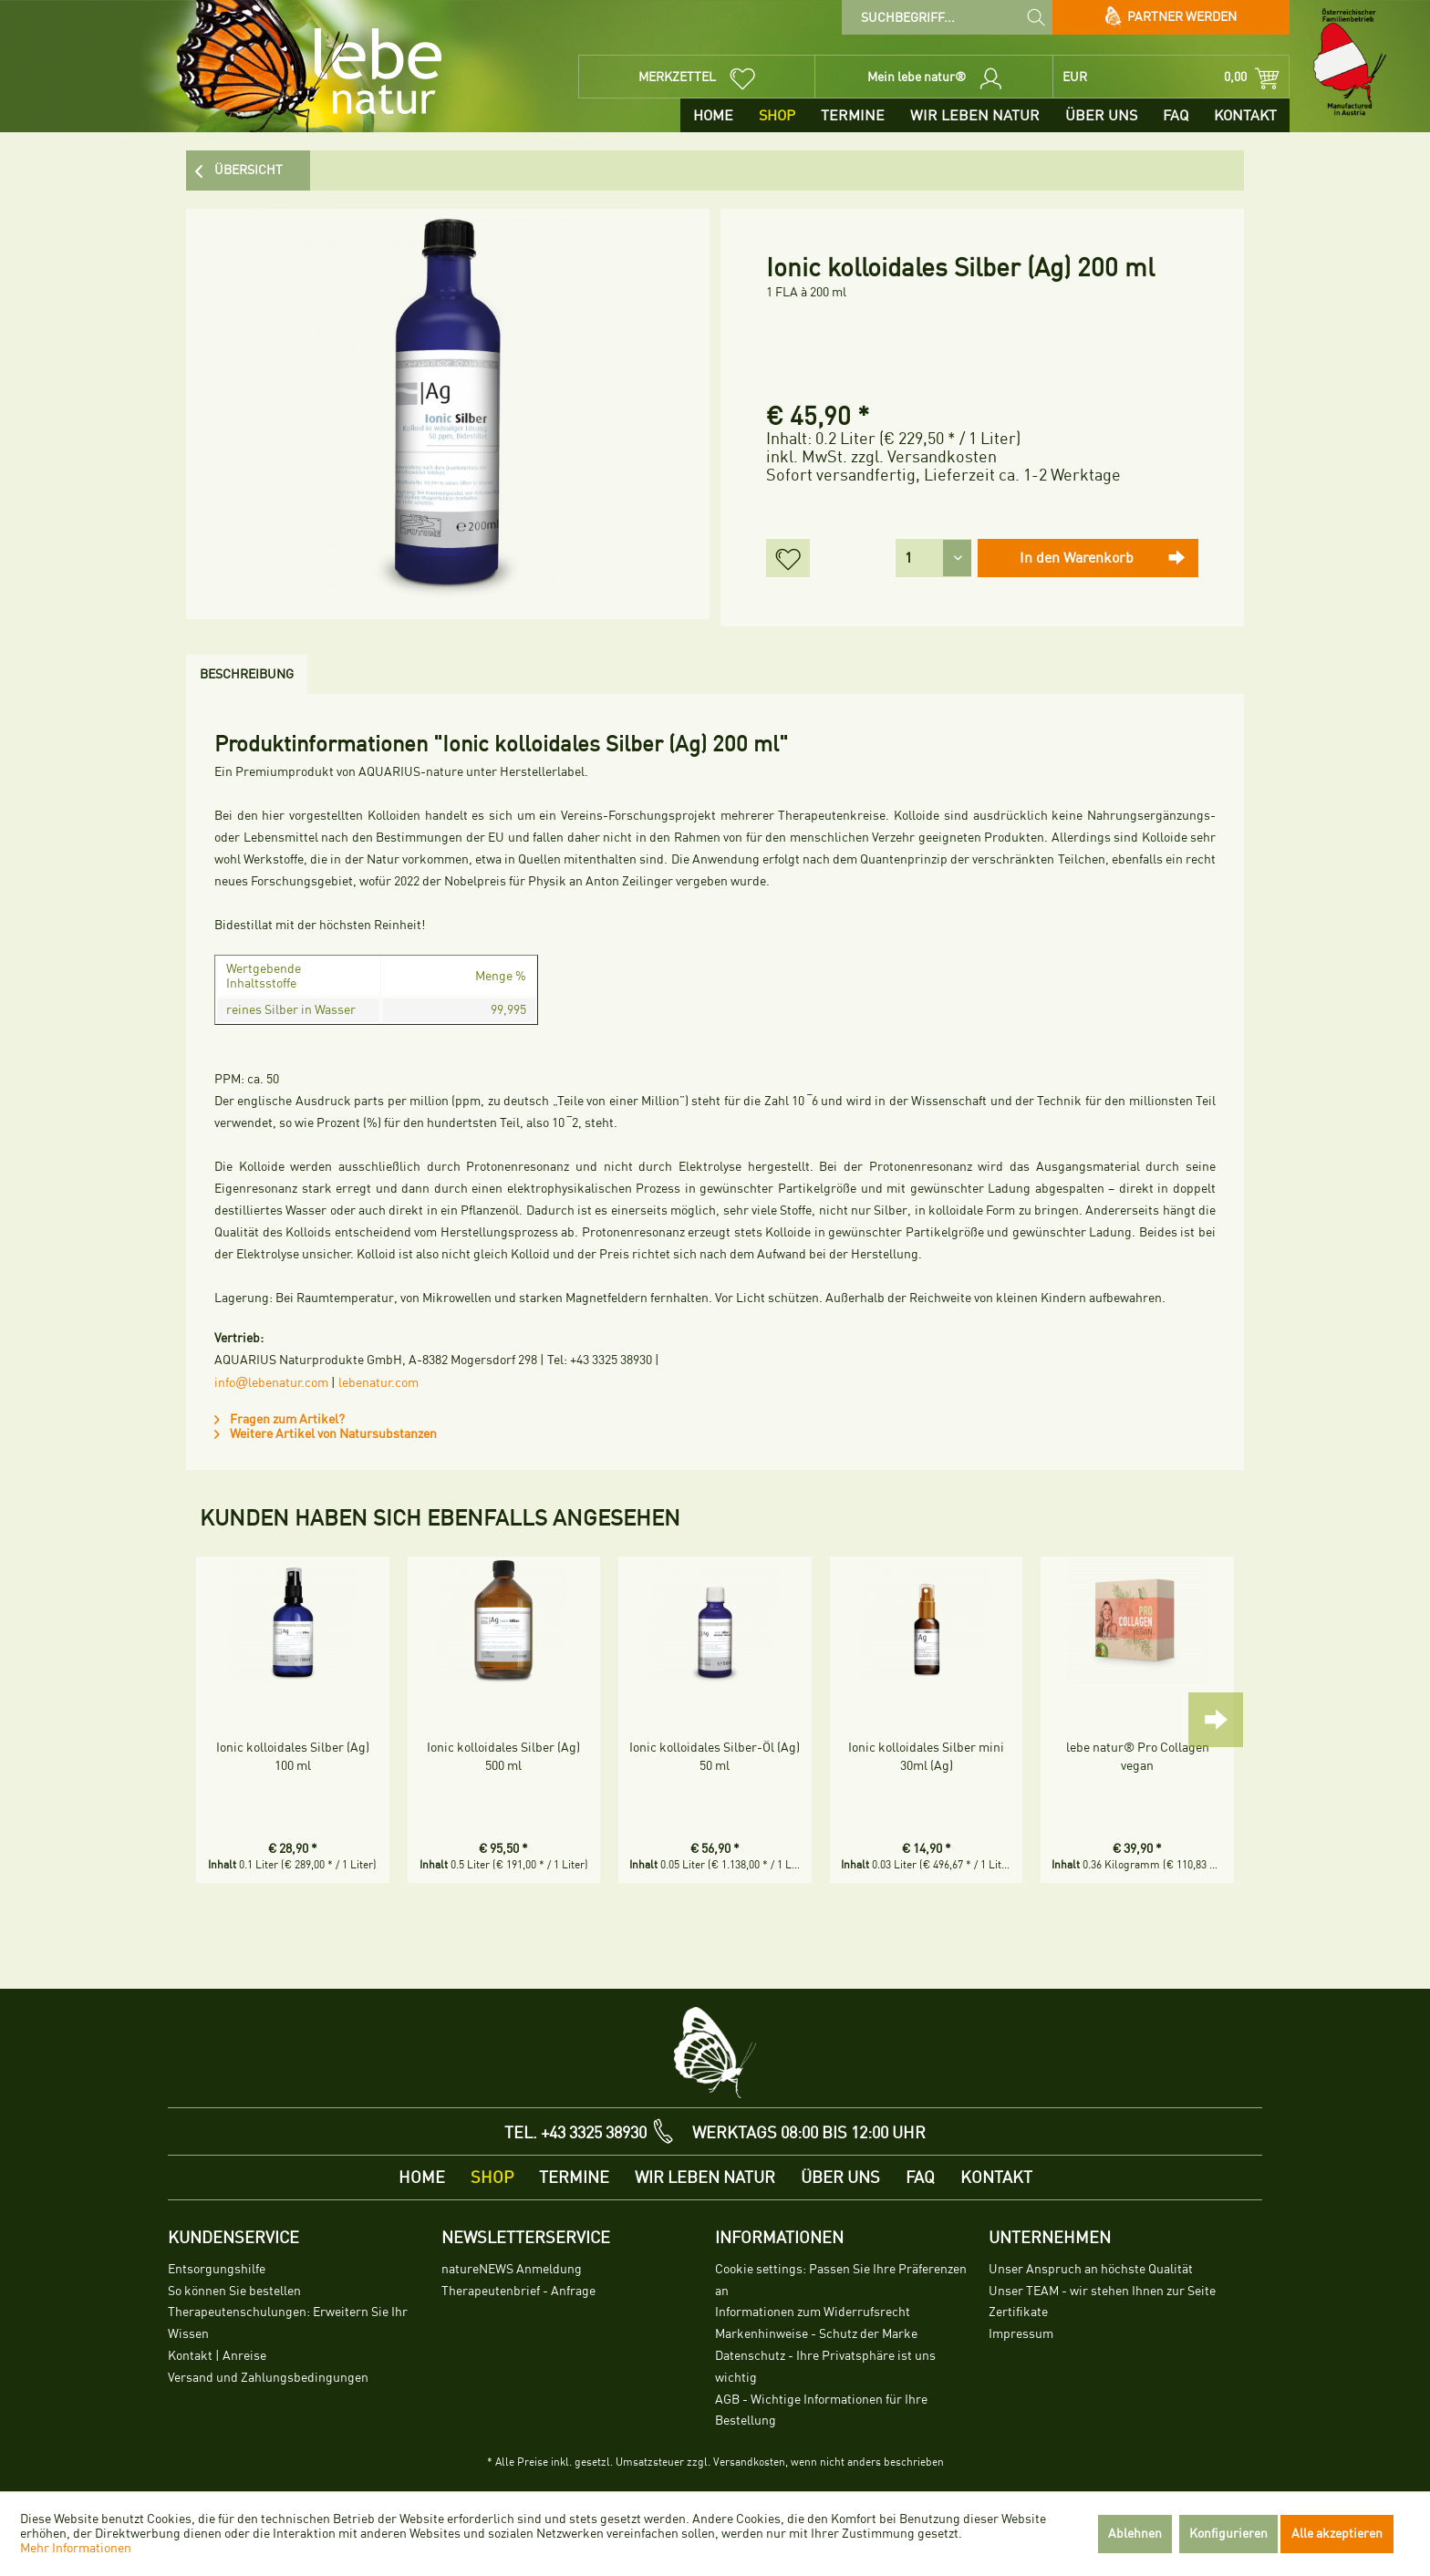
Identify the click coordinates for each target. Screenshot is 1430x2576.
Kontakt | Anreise (217, 2356)
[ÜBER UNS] (1101, 115)
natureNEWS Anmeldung (511, 2269)
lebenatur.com (378, 1383)
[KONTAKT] (1245, 115)
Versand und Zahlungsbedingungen (268, 2378)
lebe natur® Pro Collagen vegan (1137, 1757)
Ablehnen (1135, 2533)
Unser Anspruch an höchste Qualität (1091, 2269)
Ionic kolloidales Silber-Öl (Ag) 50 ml (714, 1757)
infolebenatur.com (271, 1383)
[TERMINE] (852, 115)
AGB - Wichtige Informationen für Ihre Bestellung (821, 2410)
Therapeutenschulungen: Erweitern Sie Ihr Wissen (288, 2323)
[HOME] (713, 115)
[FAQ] (1175, 115)
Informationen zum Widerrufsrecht (812, 2312)
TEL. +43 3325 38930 (575, 2133)
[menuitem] (947, 17)
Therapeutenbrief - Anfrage (518, 2291)
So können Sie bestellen (234, 2291)
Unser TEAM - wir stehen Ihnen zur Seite (1102, 2291)
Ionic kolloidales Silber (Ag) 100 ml (292, 1757)
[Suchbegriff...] (947, 17)
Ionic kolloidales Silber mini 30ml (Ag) (926, 1757)
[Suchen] (1036, 16)
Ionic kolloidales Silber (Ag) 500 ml (503, 1757)
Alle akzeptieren (1337, 2533)
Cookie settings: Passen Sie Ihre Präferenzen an (841, 2280)
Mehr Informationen (75, 2548)
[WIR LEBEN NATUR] (974, 115)
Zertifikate (1018, 2312)
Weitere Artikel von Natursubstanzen (325, 1434)
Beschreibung (247, 674)
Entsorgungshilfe (216, 2269)
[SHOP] (777, 115)
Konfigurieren (1228, 2533)
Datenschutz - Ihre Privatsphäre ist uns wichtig (825, 2367)
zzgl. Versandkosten (924, 457)
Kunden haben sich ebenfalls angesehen (440, 1518)
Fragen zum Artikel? (279, 1419)
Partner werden (1171, 17)
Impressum (1021, 2334)
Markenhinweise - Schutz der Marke (816, 2334)
